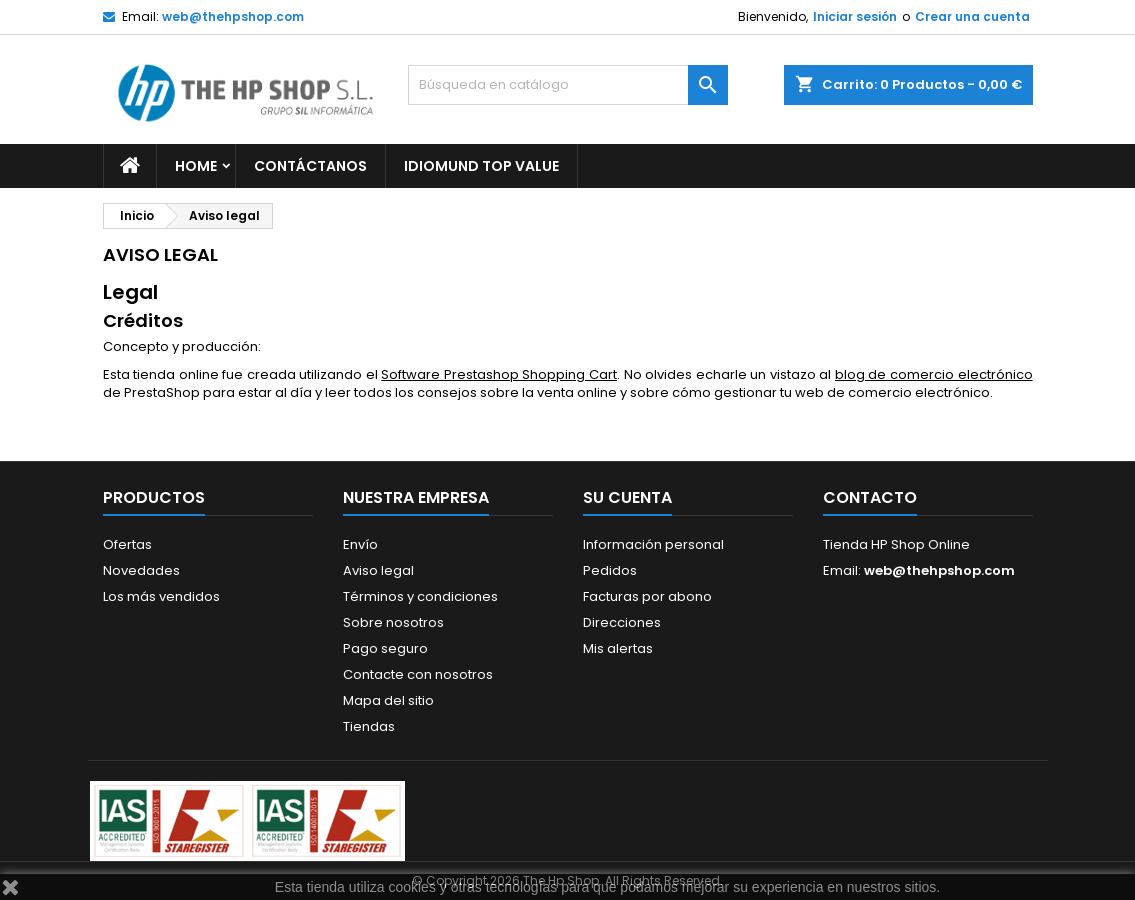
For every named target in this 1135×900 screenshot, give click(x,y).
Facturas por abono (647, 596)
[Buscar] (568, 85)
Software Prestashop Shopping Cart (499, 374)
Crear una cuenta (972, 16)
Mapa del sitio (388, 700)
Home (196, 166)
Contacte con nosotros (418, 674)
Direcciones (622, 622)
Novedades (141, 570)
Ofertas (127, 544)
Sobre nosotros (393, 622)
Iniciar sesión (855, 16)
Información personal (653, 544)
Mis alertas (618, 648)
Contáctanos (310, 166)
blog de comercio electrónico (934, 374)
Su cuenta (627, 497)
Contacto (870, 497)
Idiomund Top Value (481, 166)
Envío (360, 544)
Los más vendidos (161, 596)
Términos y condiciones (420, 596)
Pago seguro (385, 648)
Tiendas (369, 726)
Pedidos (610, 570)
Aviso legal (378, 570)
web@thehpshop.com (233, 16)
